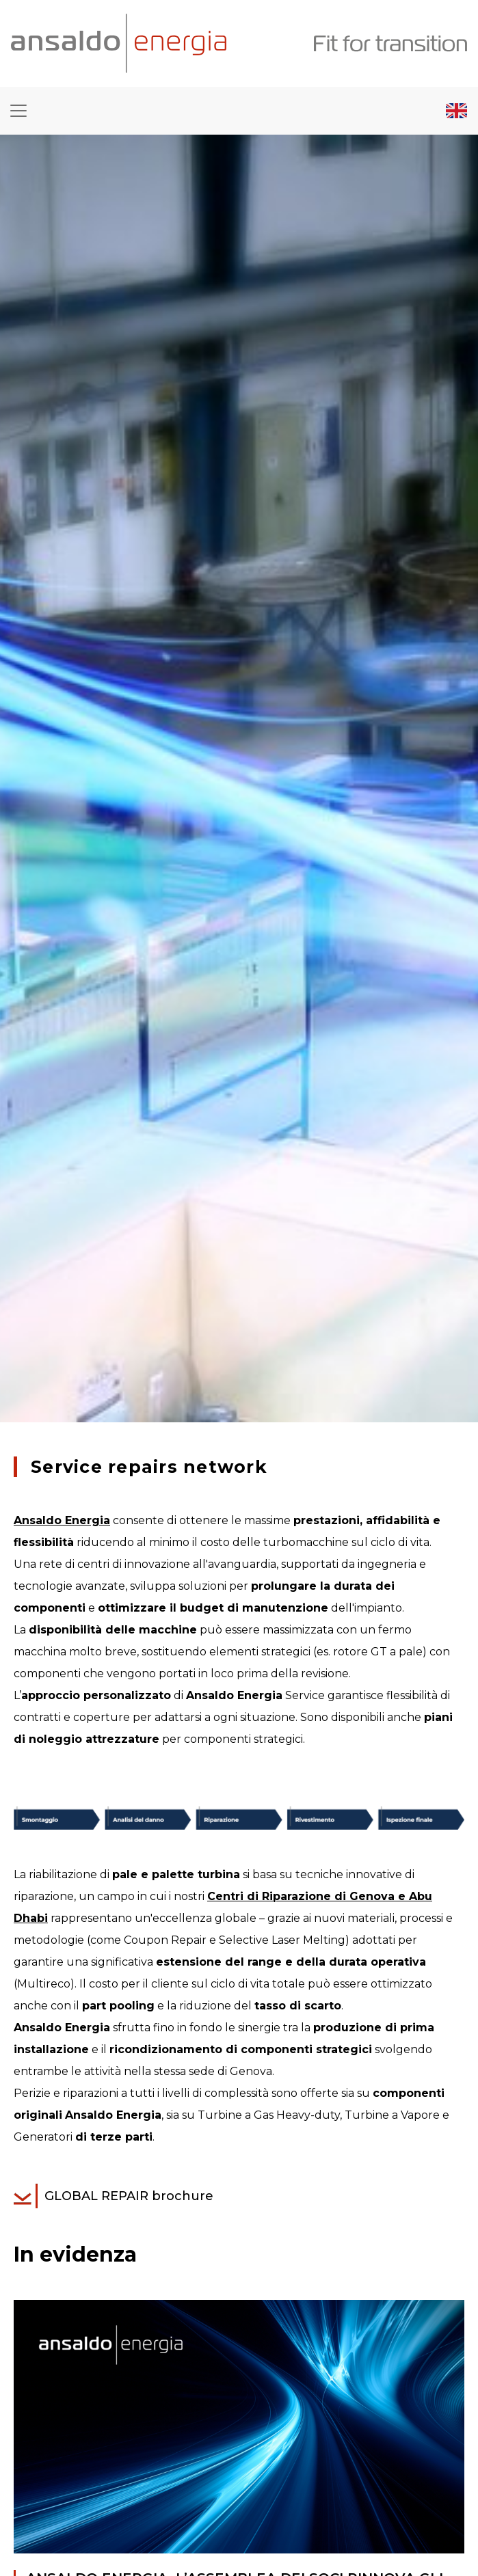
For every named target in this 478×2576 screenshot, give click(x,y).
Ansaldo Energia (62, 1520)
